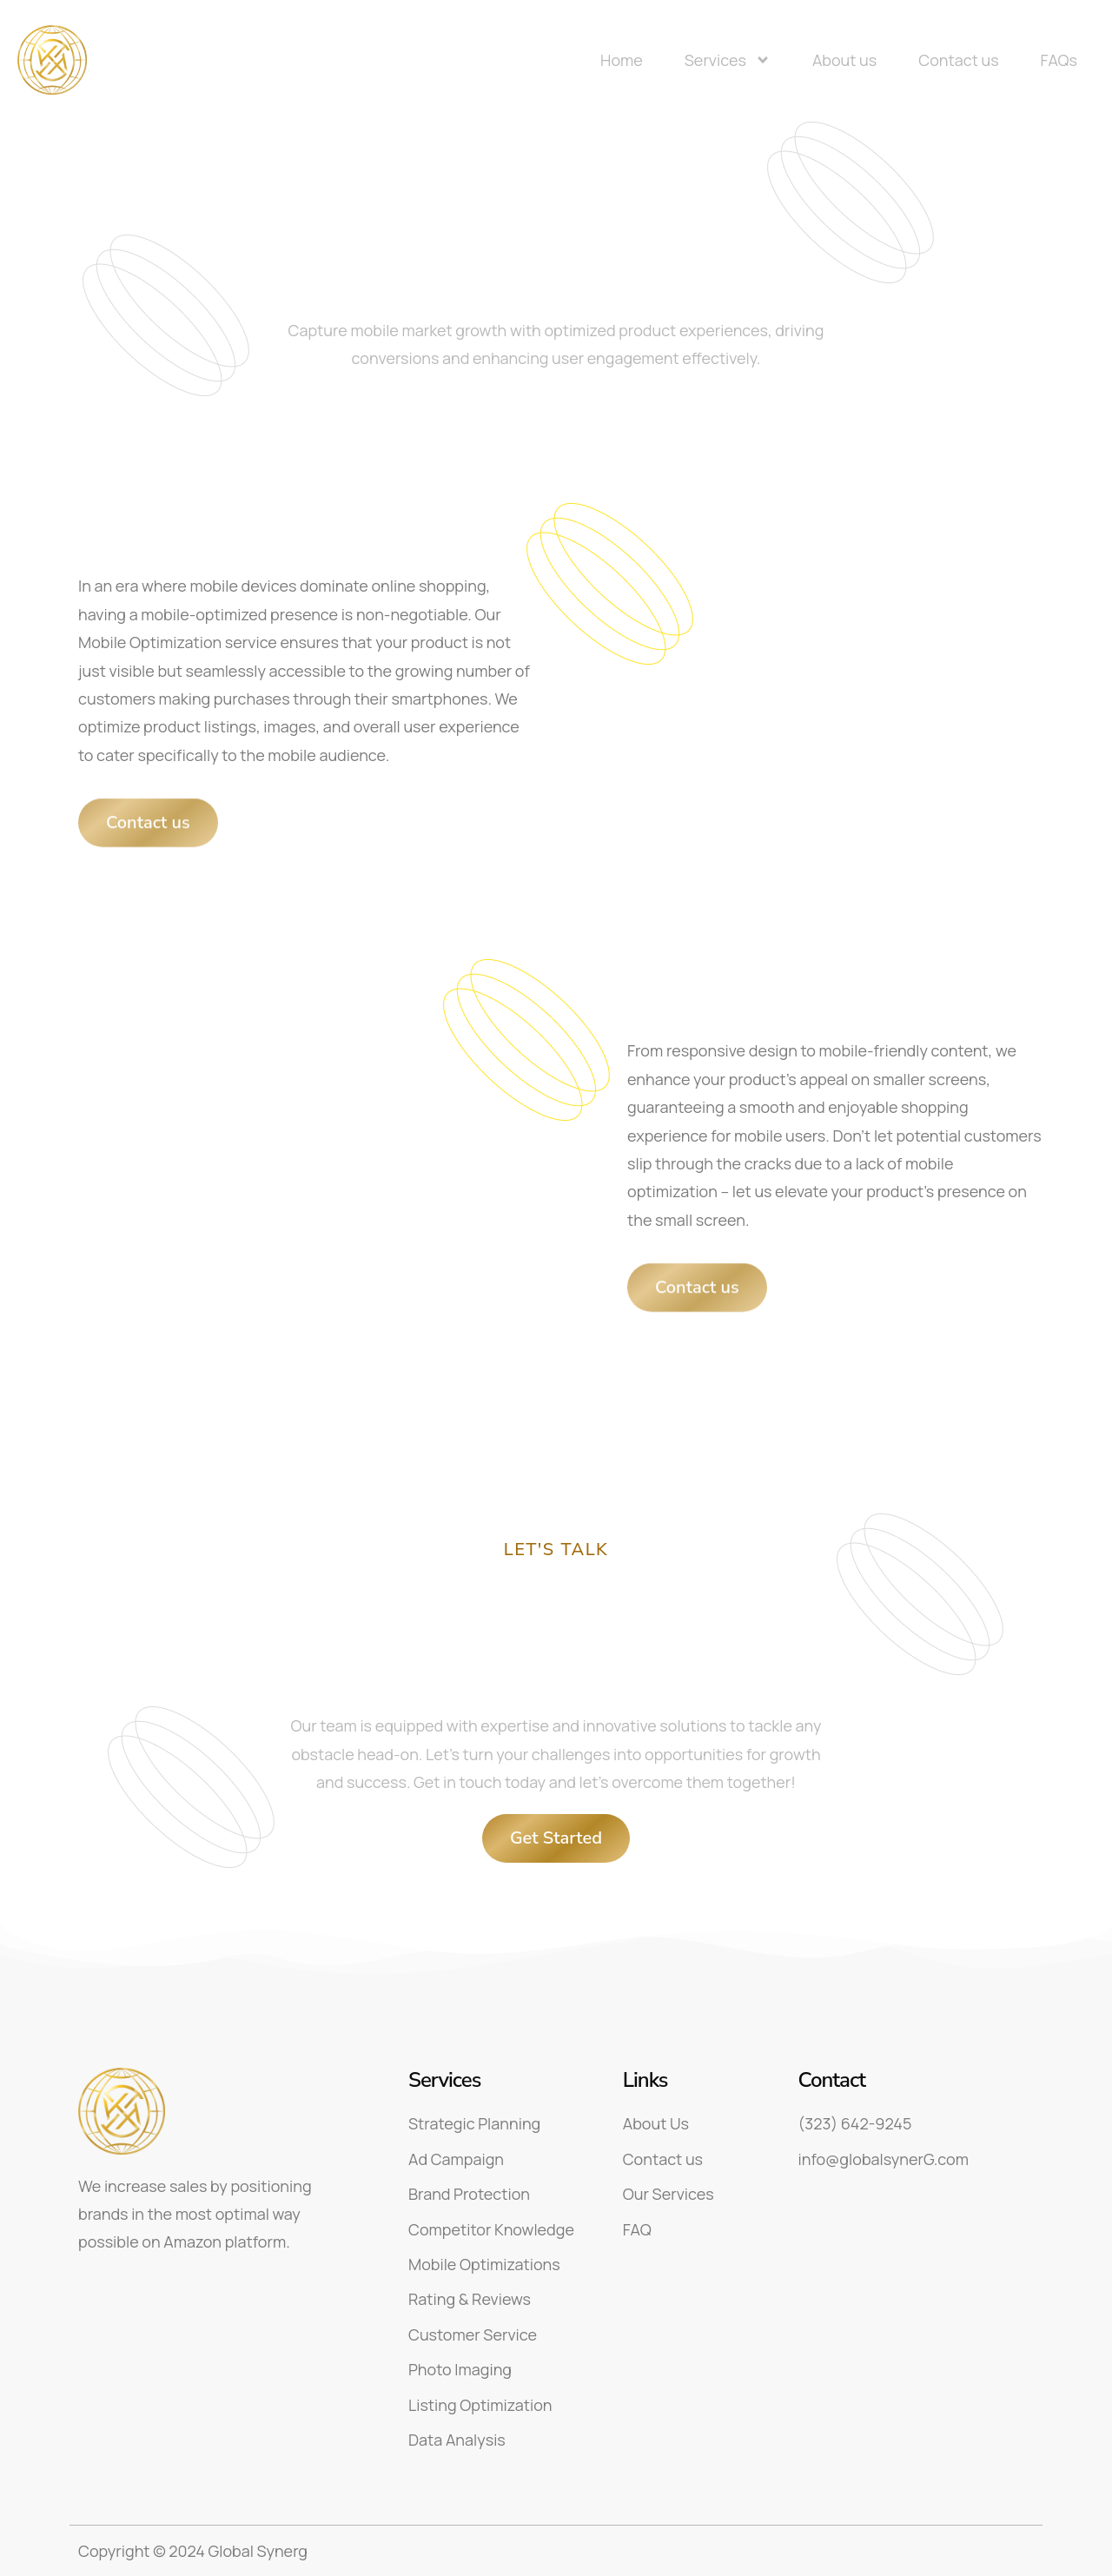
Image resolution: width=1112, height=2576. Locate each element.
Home (621, 60)
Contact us (958, 60)
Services (728, 59)
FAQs (1059, 60)
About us (844, 60)
